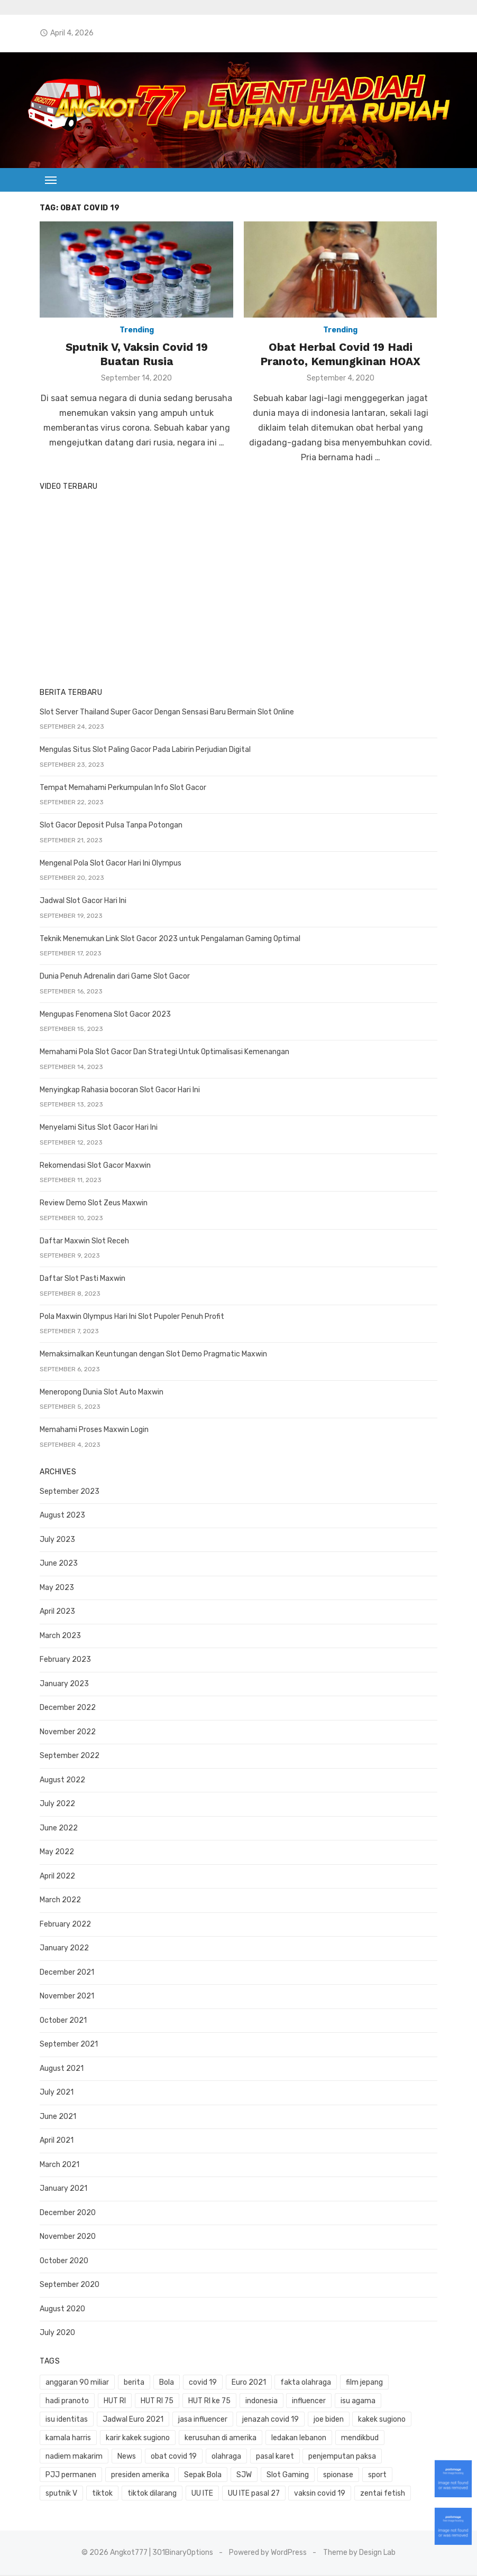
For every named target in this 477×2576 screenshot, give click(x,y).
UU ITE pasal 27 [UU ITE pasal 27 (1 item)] (69, 2494)
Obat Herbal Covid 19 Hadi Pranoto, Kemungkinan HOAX (342, 355)
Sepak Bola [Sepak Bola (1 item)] (62, 2475)
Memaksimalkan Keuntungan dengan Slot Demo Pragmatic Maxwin (151, 1355)
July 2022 (55, 1804)
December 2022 (66, 1708)
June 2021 (56, 2117)
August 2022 (60, 1781)
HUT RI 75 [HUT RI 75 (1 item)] (155, 2401)
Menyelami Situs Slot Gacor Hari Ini (96, 1128)
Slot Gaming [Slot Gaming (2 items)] (147, 2475)
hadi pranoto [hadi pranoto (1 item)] (65, 2401)
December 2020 (66, 2213)
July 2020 (55, 2333)
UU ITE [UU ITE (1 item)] (417, 2475)
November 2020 (66, 2237)
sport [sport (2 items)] (236, 2475)
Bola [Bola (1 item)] (164, 2383)
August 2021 (59, 2069)
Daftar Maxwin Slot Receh (82, 1242)
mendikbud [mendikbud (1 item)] (297, 2438)
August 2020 (60, 2309)
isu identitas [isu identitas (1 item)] (409, 2401)
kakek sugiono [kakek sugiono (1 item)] (322, 2420)
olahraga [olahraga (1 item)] (119, 2457)
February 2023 (63, 1660)
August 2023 (60, 1516)
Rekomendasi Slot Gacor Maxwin (93, 1166)
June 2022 (57, 1829)
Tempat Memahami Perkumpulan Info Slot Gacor (121, 788)
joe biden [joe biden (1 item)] (269, 2420)
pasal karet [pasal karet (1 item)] (168, 2457)
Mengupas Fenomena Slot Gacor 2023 (103, 1015)
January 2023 (62, 1684)
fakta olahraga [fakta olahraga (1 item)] (303, 2383)
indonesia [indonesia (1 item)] (259, 2401)
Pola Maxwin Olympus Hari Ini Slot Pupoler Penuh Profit (130, 1317)
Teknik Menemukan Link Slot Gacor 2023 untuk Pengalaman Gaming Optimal (168, 939)
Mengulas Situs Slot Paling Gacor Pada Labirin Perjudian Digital (143, 750)
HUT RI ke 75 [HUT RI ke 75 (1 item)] (207, 2401)
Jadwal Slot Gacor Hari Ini (81, 901)
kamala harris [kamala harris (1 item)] (384, 2420)
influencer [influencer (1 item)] (307, 2401)
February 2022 (63, 1925)
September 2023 (67, 1492)
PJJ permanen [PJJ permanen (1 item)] (308, 2457)
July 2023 (55, 1540)
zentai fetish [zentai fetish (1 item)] (198, 2494)
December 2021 (65, 1973)
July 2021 (54, 2093)
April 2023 (55, 1612)
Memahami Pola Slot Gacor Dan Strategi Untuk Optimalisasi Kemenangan (162, 1052)
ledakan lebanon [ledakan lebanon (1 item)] (236, 2438)
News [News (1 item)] (411, 2438)
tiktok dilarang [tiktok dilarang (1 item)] (367, 2475)
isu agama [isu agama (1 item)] (355, 2401)
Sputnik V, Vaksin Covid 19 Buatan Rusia (135, 355)
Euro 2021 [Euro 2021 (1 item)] (246, 2383)
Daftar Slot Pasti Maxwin (80, 1279)
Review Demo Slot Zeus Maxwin (91, 1203)
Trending (135, 331)
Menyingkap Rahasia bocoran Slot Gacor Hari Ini (118, 1090)
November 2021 (65, 1997)
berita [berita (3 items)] (132, 2383)
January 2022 (62, 1949)
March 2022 (58, 1900)
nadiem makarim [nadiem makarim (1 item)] (359, 2438)
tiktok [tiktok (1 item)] (317, 2475)
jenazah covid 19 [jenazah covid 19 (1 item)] (211, 2420)
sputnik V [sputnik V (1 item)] (276, 2475)
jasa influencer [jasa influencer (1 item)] (143, 2420)
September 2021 (67, 2045)
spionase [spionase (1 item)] (197, 2475)
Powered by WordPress (268, 2553)
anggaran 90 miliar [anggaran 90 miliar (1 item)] (75, 2383)
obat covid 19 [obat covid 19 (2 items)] (66, 2457)
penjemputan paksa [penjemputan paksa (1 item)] (235, 2457)
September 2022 (67, 1756)
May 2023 (55, 1588)
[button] (49, 179)
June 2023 (57, 1564)
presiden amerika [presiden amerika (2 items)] (378, 2457)
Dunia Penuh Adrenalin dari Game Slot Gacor (113, 977)
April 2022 (55, 1877)
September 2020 (67, 2285)
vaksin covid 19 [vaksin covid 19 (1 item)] (135, 2494)
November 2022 (66, 1732)
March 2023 (58, 1636)
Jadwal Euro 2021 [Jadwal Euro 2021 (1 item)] (73, 2420)
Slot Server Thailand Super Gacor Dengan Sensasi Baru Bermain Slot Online (165, 713)
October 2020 (62, 2261)
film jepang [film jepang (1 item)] (362, 2383)
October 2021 (61, 2021)
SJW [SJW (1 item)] (103, 2475)
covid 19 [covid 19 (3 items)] (200, 2383)
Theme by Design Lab (359, 2553)
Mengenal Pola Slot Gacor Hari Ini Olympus (108, 864)
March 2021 (57, 2165)
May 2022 (55, 1852)
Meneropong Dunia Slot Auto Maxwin (99, 1393)
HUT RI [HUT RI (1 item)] (113, 2401)
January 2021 (61, 2189)
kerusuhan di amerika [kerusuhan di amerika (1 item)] (158, 2438)
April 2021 (54, 2141)
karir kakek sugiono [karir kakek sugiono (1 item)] (75, 2438)
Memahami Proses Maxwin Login (92, 1430)
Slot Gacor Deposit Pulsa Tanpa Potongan (109, 826)
